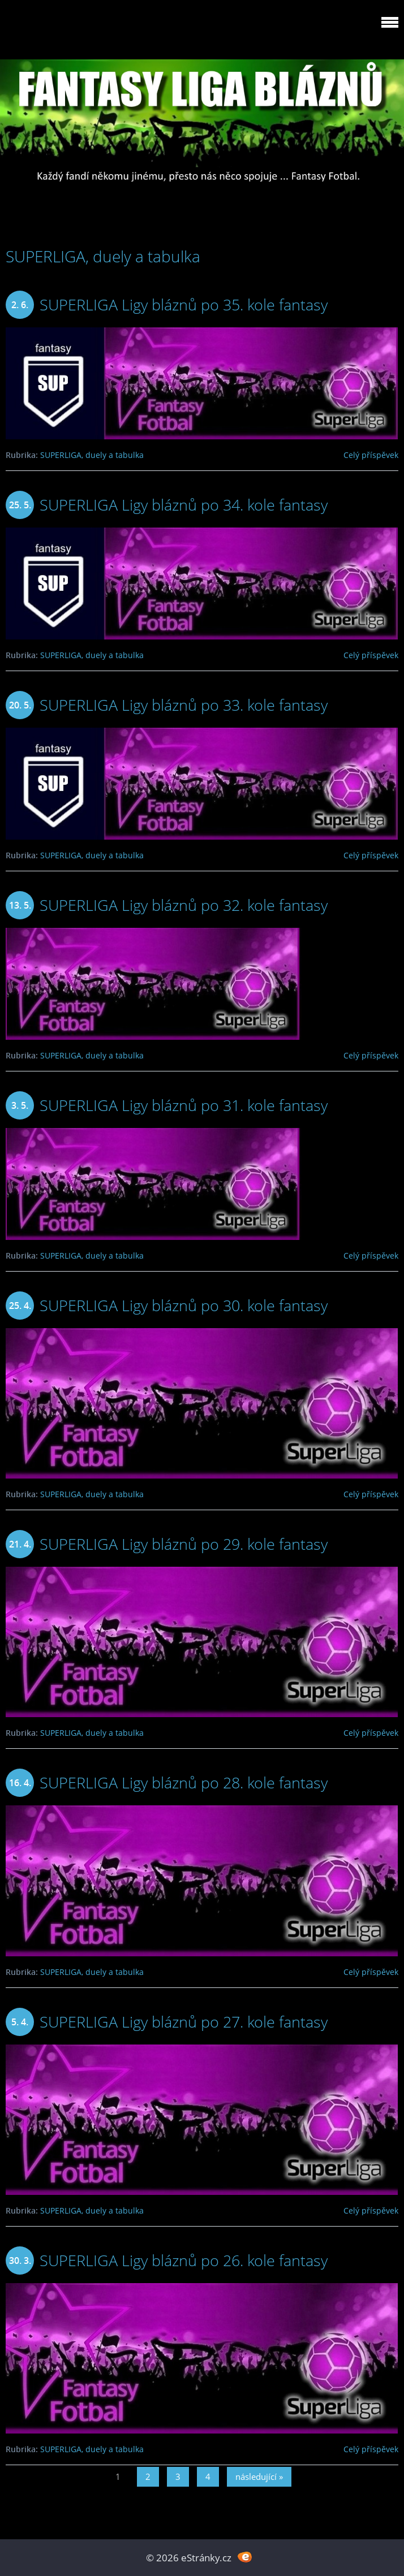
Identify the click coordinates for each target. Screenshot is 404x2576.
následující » (259, 2476)
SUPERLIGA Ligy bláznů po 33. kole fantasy (184, 704)
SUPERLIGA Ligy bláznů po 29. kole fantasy (184, 1543)
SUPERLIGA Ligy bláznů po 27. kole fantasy (184, 2021)
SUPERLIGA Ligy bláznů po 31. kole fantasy (184, 1105)
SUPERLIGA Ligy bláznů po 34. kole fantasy (184, 504)
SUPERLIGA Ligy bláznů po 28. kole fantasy (184, 1782)
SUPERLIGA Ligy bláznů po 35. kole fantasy (184, 304)
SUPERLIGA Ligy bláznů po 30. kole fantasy (184, 1305)
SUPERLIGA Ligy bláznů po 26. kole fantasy (184, 2260)
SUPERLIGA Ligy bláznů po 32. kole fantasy (184, 904)
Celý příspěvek (370, 454)
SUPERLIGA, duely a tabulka (92, 454)
